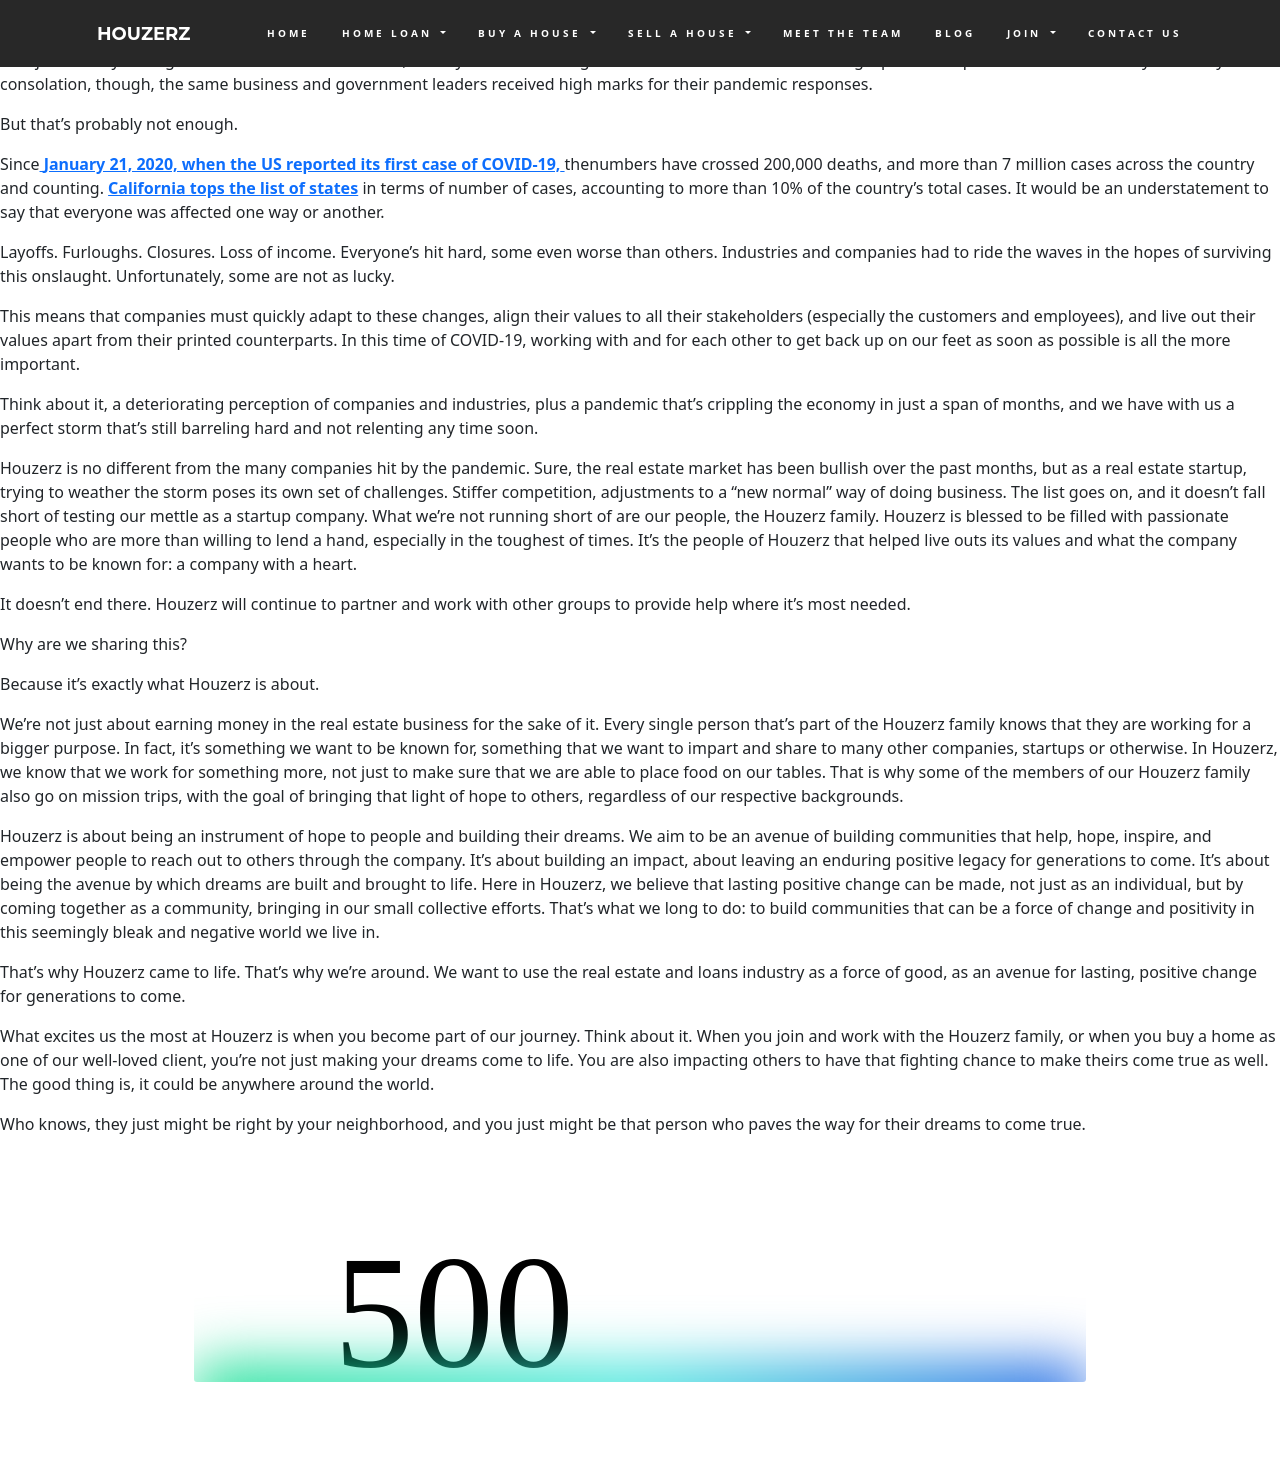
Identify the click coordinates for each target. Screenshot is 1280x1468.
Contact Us (1135, 33)
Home (288, 33)
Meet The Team (843, 33)
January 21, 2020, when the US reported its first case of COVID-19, (302, 164)
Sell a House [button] (685, 33)
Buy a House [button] (532, 33)
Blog (955, 33)
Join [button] (1027, 33)
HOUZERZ (143, 34)
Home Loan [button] (390, 33)
